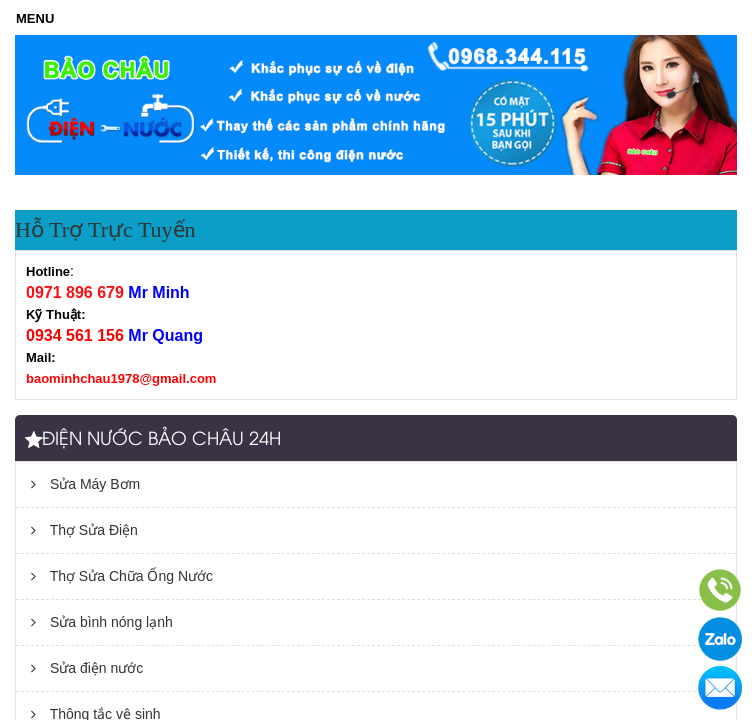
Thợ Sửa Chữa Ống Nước (122, 576)
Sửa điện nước (87, 668)
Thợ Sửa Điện (84, 530)
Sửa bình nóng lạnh (102, 622)
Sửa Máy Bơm (85, 484)
